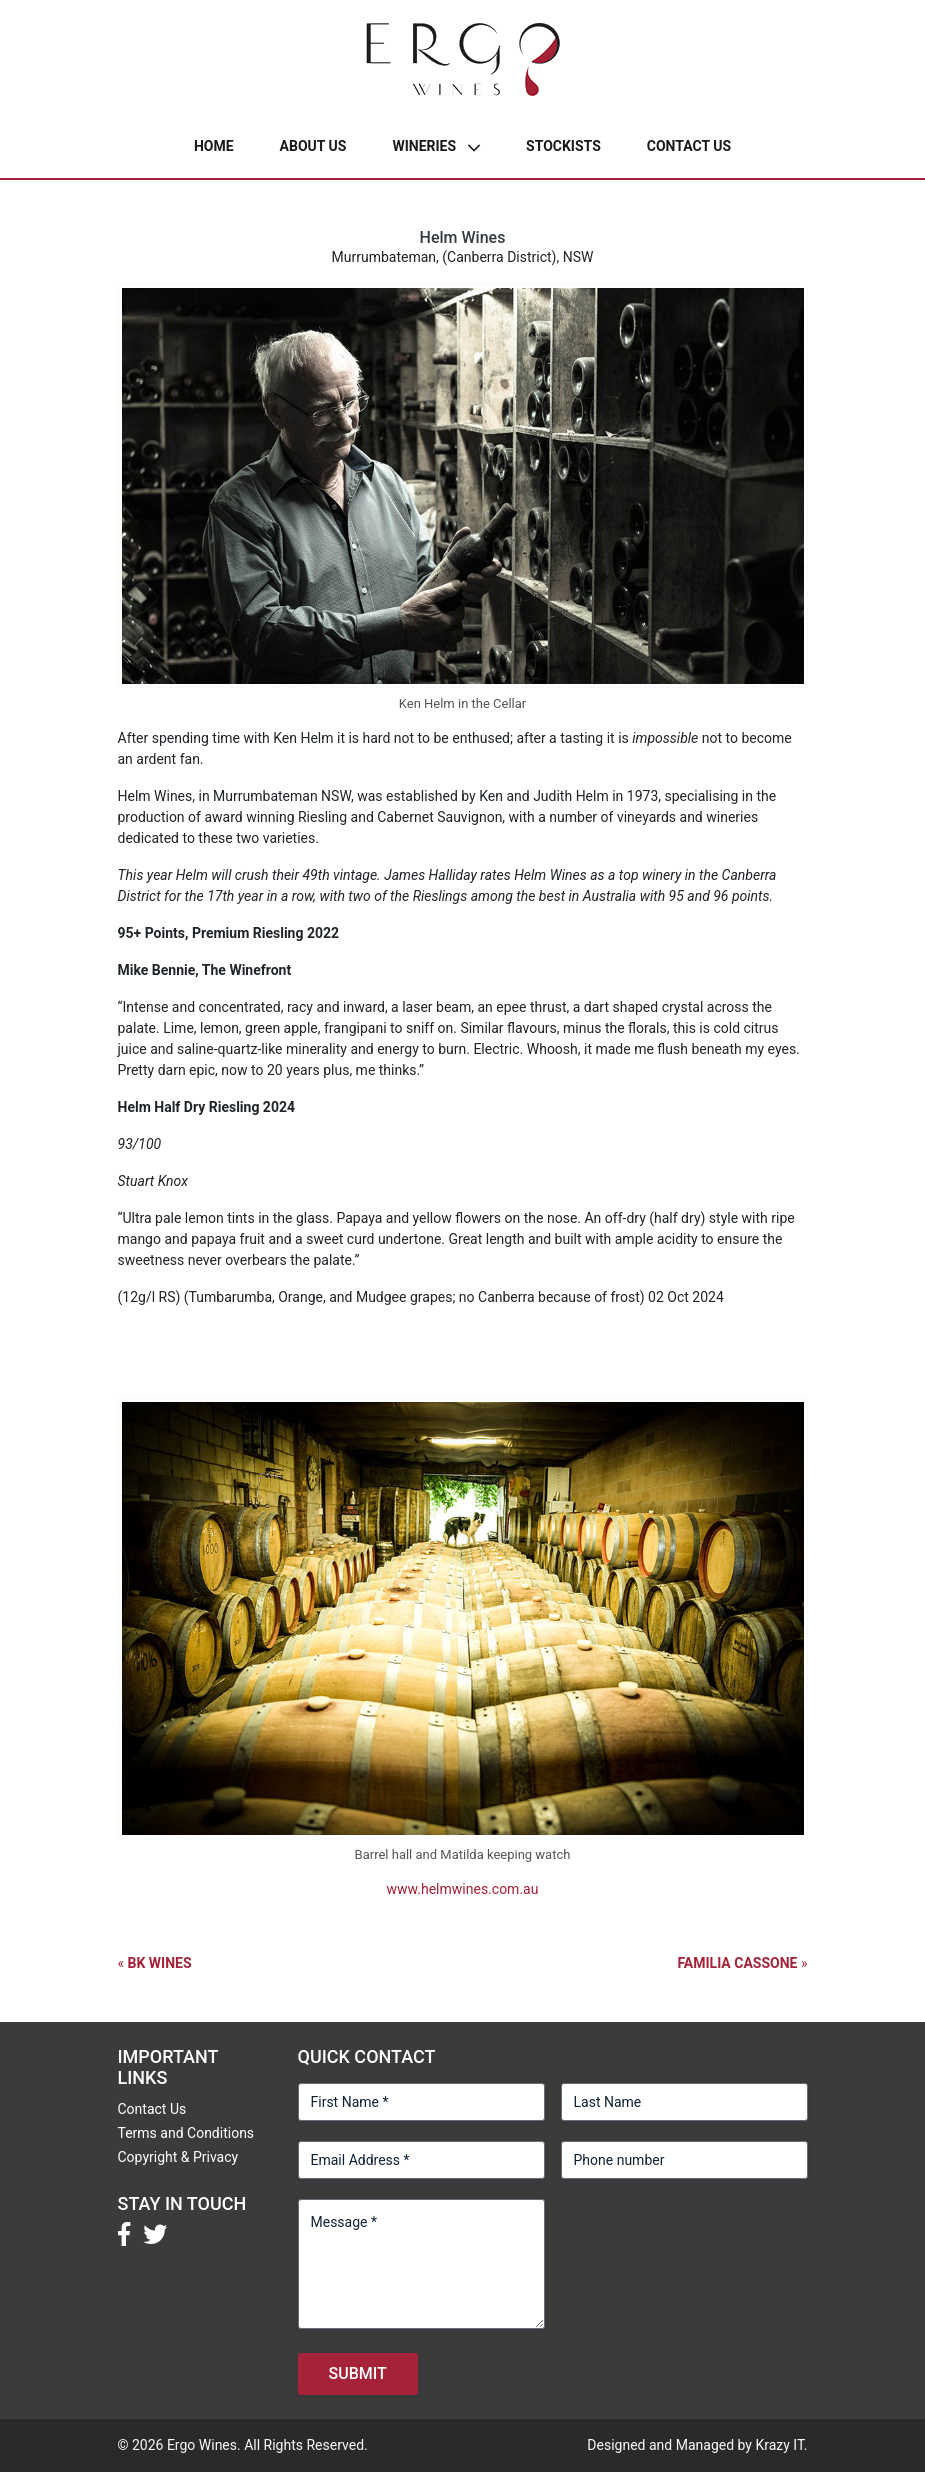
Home (214, 146)
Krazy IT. (781, 2445)
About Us (313, 146)
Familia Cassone (737, 1963)
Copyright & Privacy (178, 2157)
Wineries (424, 146)
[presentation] (713, 2238)
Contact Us (689, 146)
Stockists (563, 146)
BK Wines (160, 1963)
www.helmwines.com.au (463, 1889)
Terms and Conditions (186, 2133)
